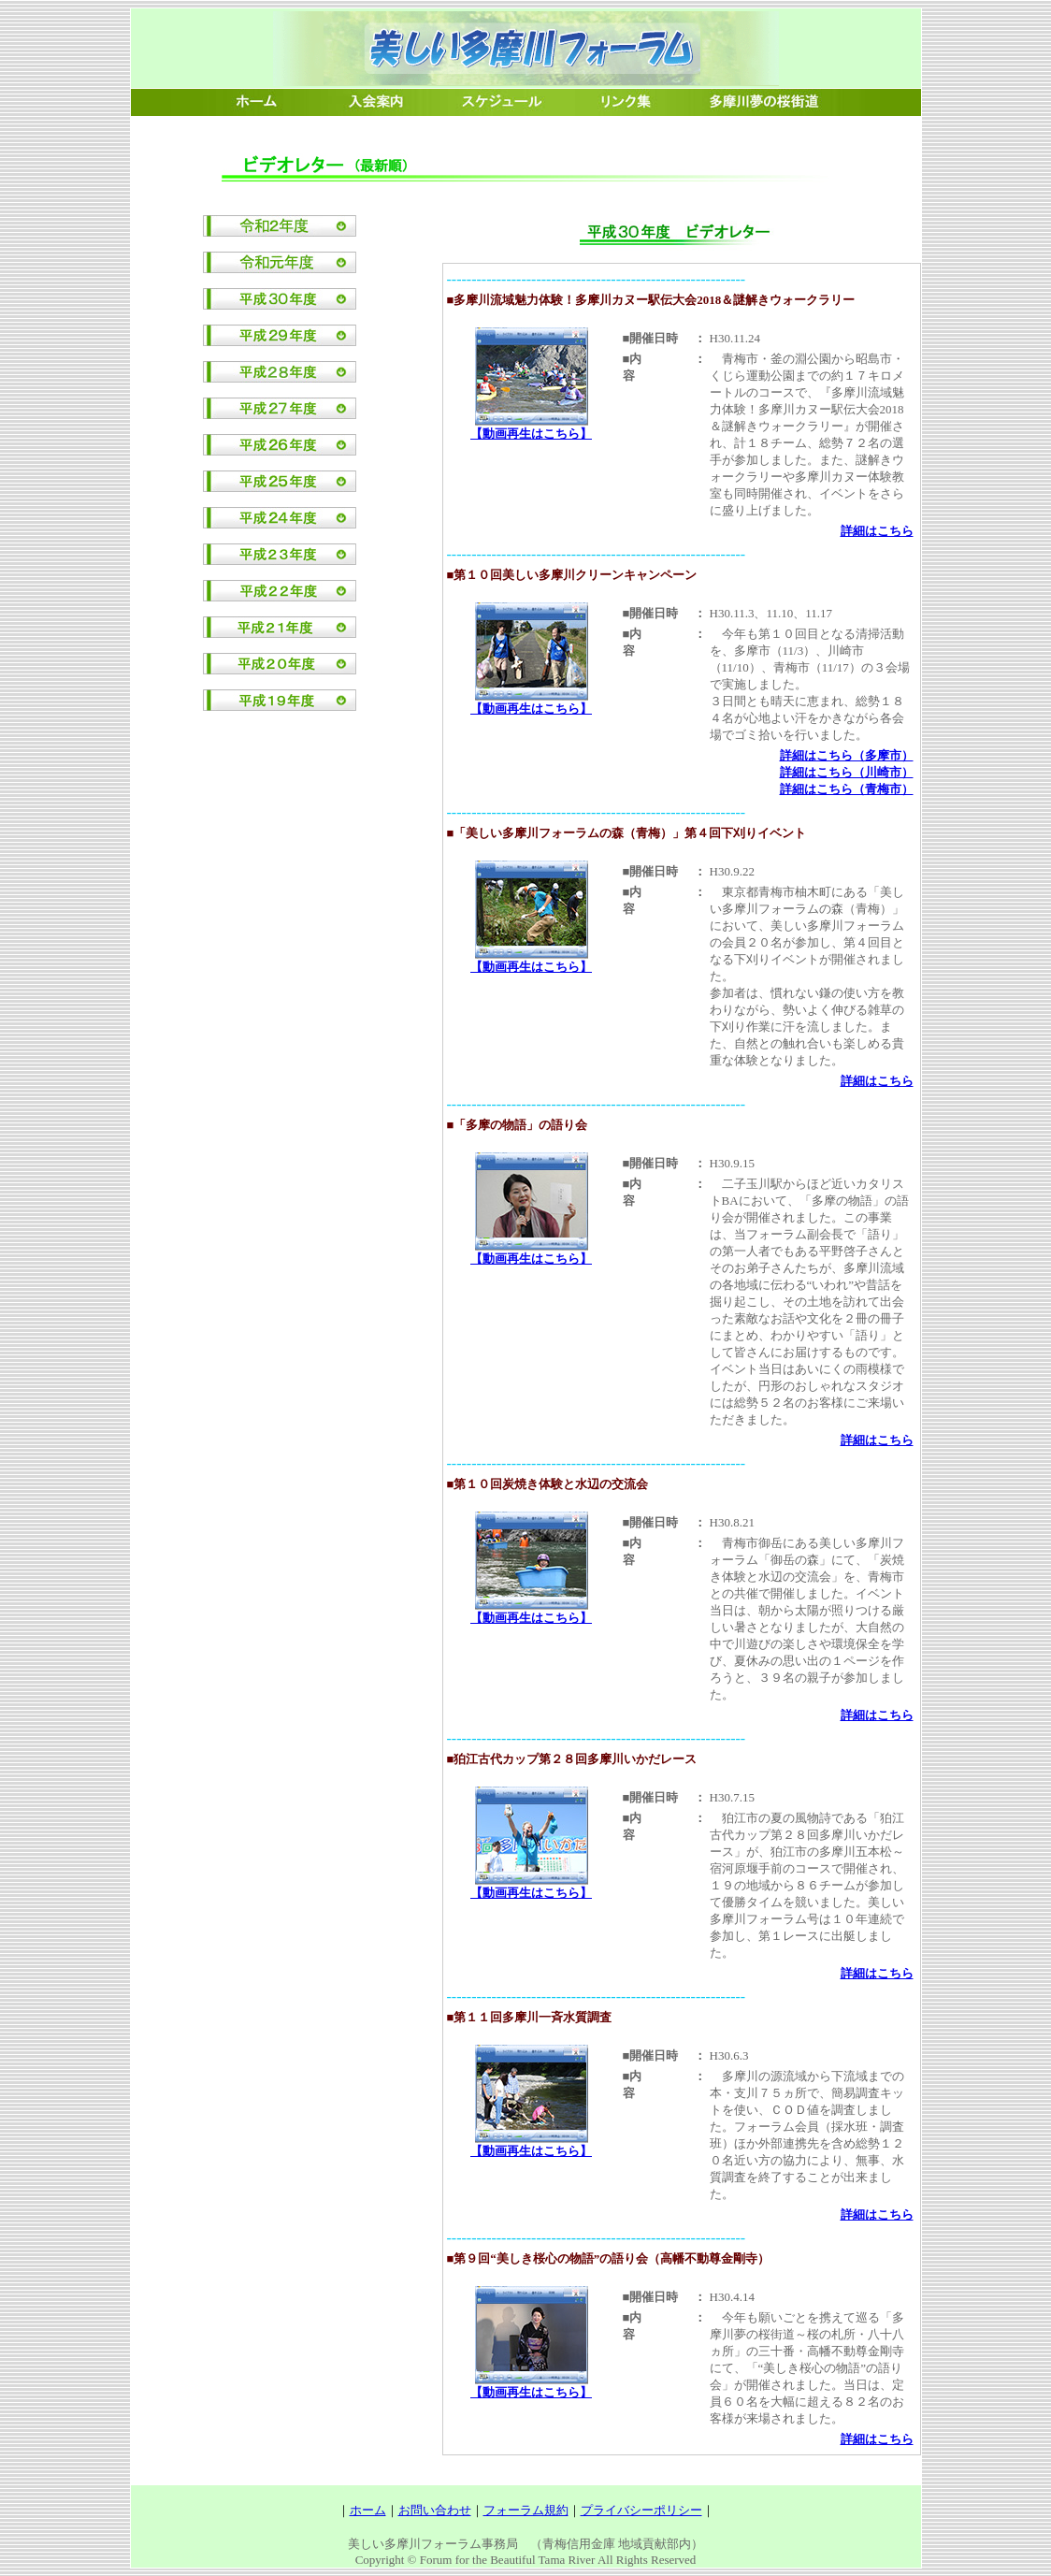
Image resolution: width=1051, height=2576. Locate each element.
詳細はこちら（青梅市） (847, 789)
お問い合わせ (434, 2510)
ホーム (368, 2510)
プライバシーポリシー (641, 2510)
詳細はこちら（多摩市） (847, 755)
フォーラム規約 (526, 2510)
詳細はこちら (877, 531)
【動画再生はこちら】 (531, 434)
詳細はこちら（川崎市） (847, 772)
